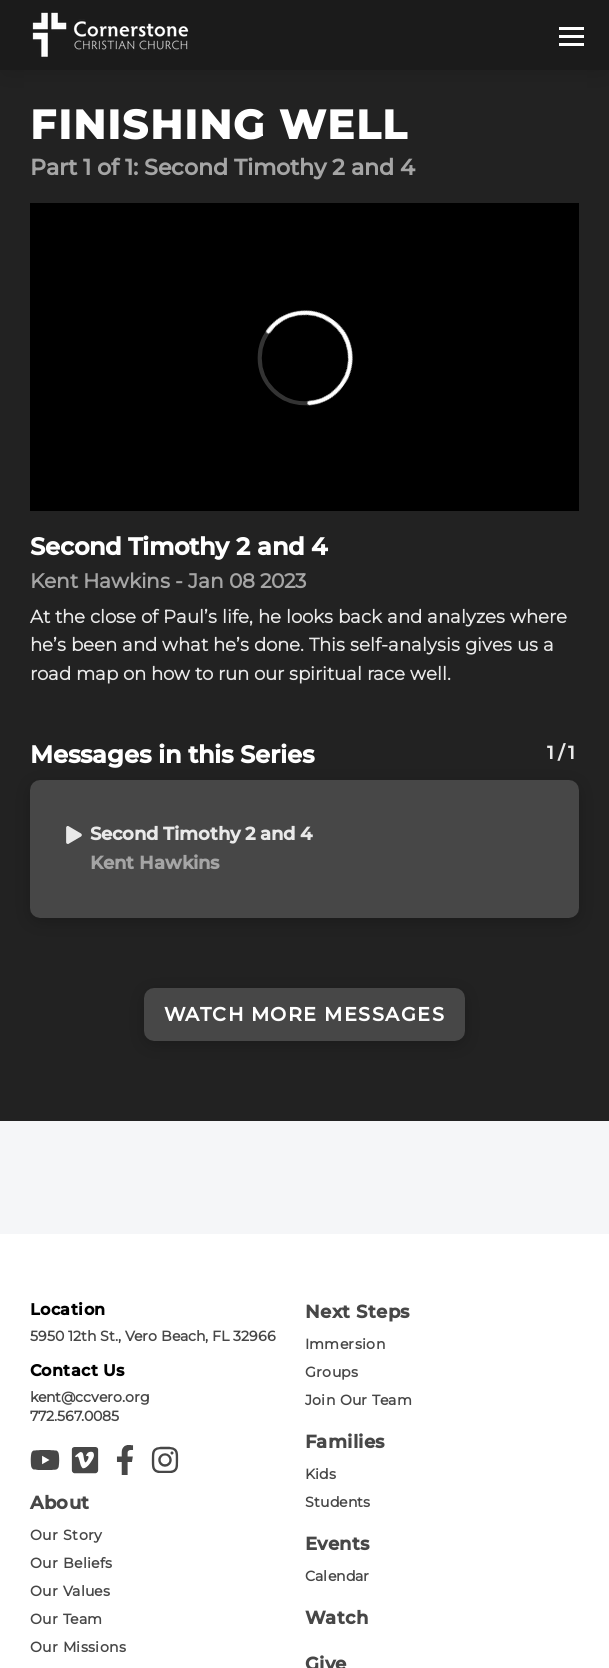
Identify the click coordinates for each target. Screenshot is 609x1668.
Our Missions (78, 1647)
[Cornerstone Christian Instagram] (165, 1460)
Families (345, 1442)
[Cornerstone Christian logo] (109, 35)
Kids (321, 1474)
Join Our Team (358, 1400)
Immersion (345, 1344)
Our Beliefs (71, 1563)
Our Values (70, 1591)
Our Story (66, 1535)
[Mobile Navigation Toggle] (574, 35)
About (60, 1503)
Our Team (66, 1619)
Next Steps (357, 1312)
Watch (337, 1618)
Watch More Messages (305, 1014)
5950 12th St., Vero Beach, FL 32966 (153, 1336)
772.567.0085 (74, 1416)
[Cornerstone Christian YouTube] (45, 1460)
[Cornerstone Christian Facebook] (125, 1460)
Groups (332, 1372)
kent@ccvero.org (90, 1397)
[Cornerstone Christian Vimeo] (85, 1460)
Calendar (337, 1576)
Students (338, 1502)
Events (337, 1544)
